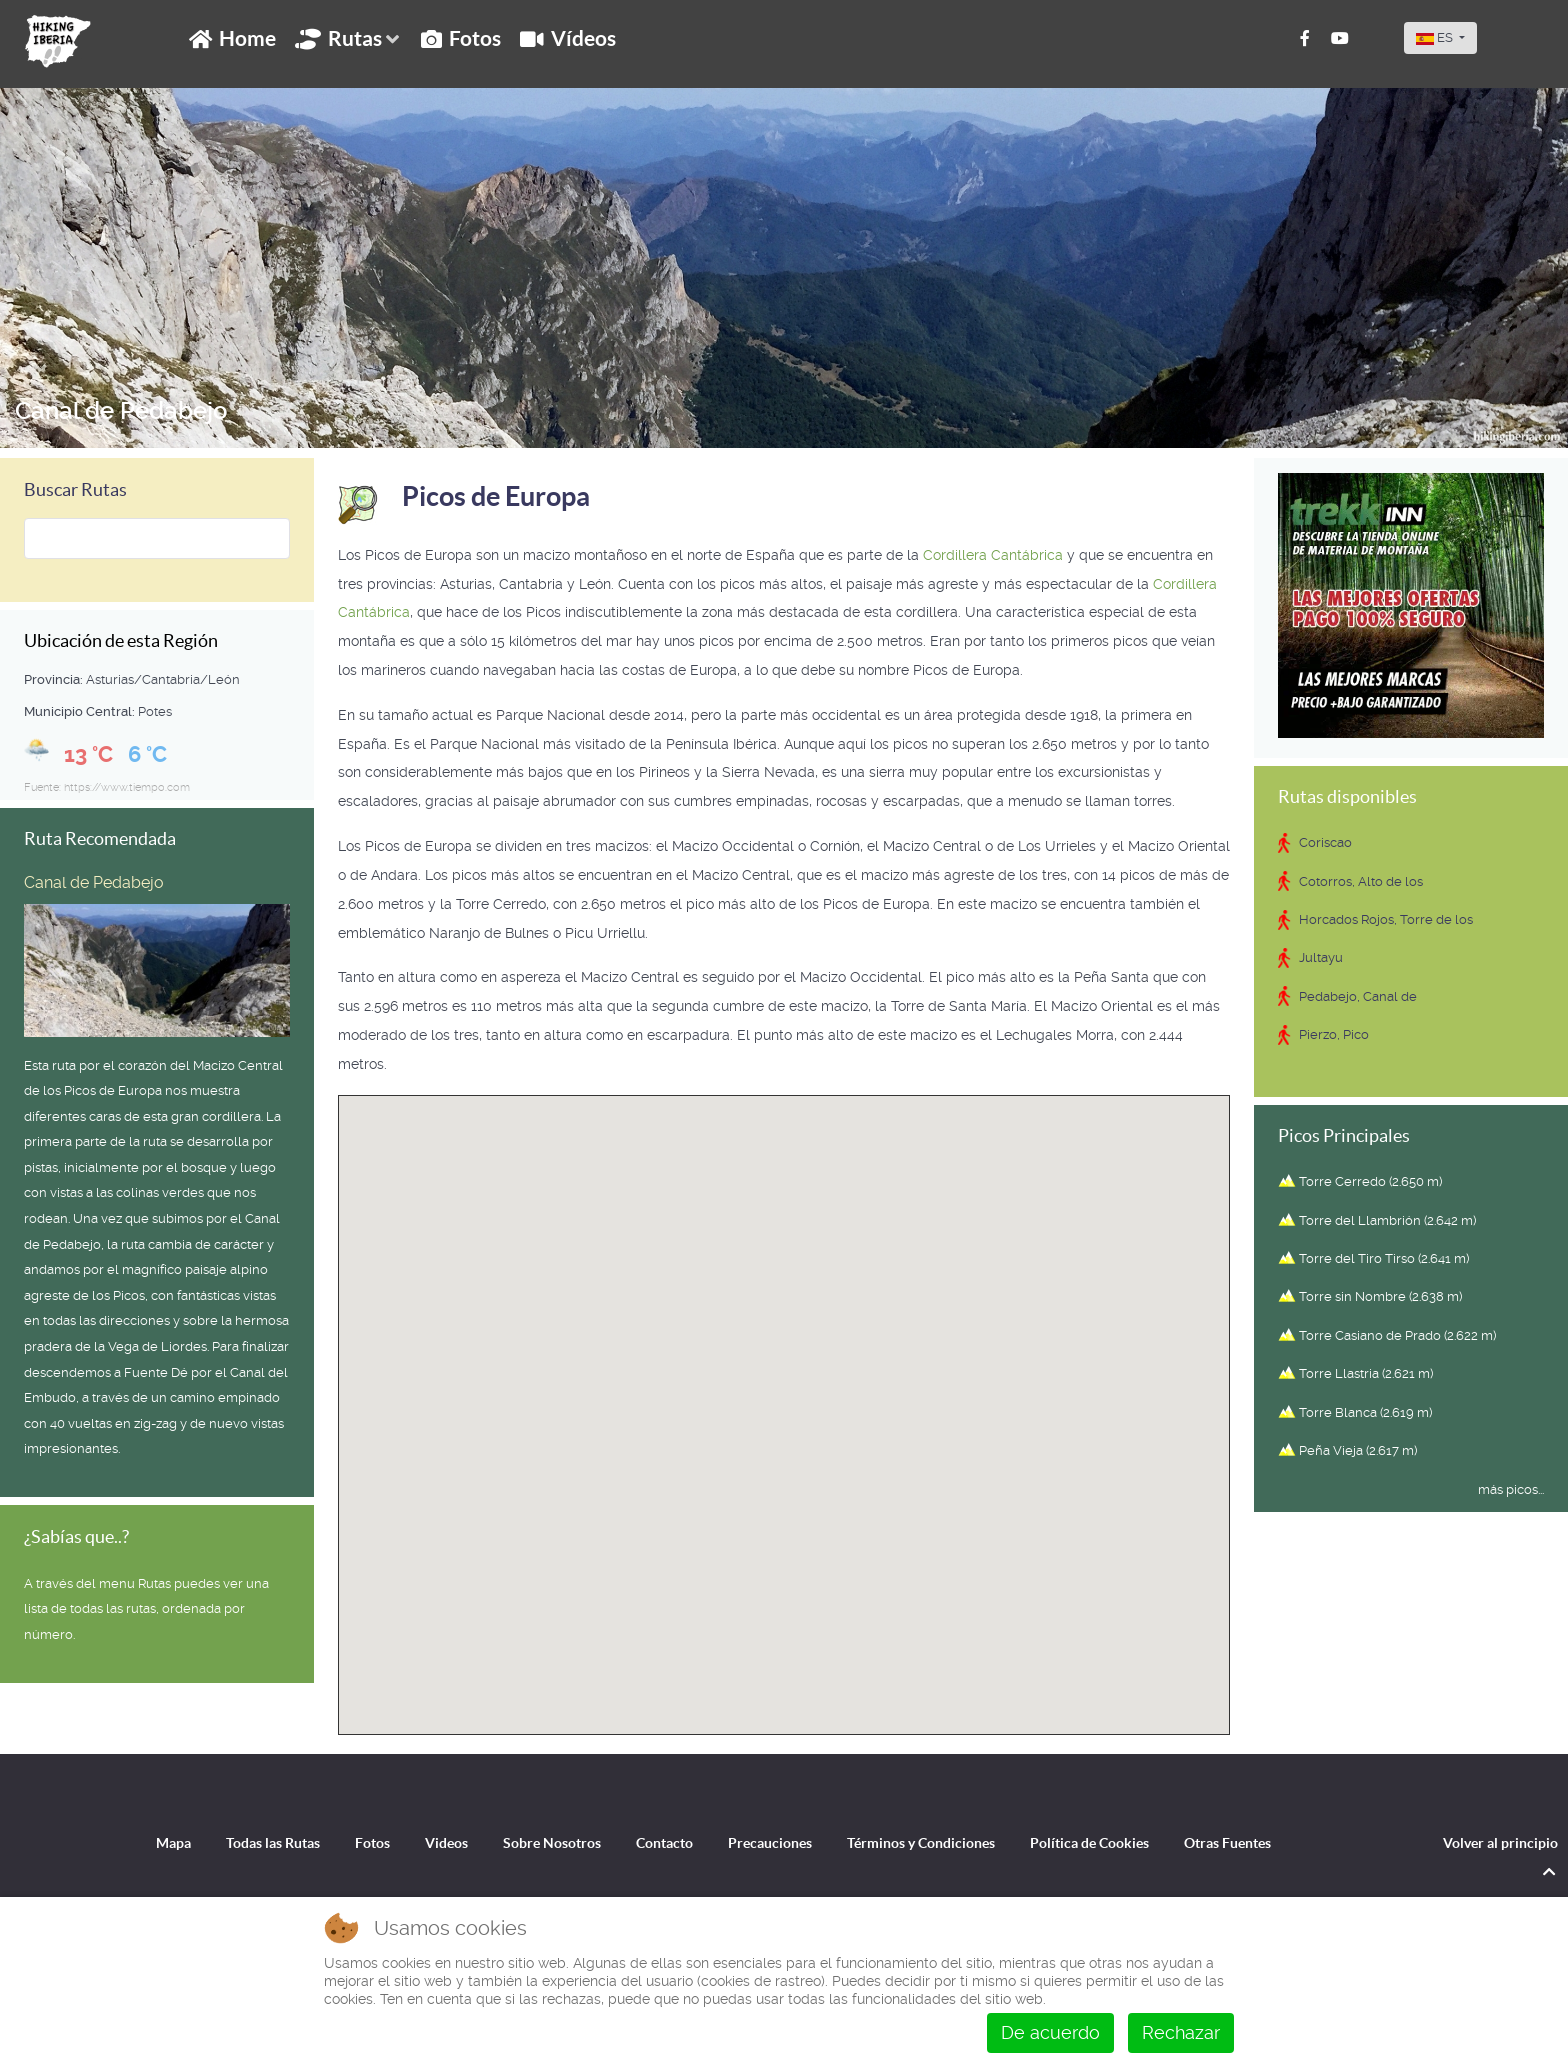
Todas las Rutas (273, 1843)
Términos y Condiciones (921, 1843)
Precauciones (770, 1843)
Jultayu (1321, 957)
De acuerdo (1050, 2032)
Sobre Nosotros (552, 1843)
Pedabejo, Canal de (1358, 996)
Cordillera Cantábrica (993, 555)
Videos (446, 1843)
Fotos (372, 1843)
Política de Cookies (1089, 1843)
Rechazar (1181, 2032)
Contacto (664, 1843)
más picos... (1511, 1489)
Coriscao (1325, 842)
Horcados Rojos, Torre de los (1386, 919)
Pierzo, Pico (1334, 1034)
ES (1436, 37)
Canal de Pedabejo (121, 411)
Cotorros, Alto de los (1361, 881)
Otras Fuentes (1227, 1843)
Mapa (173, 1843)
